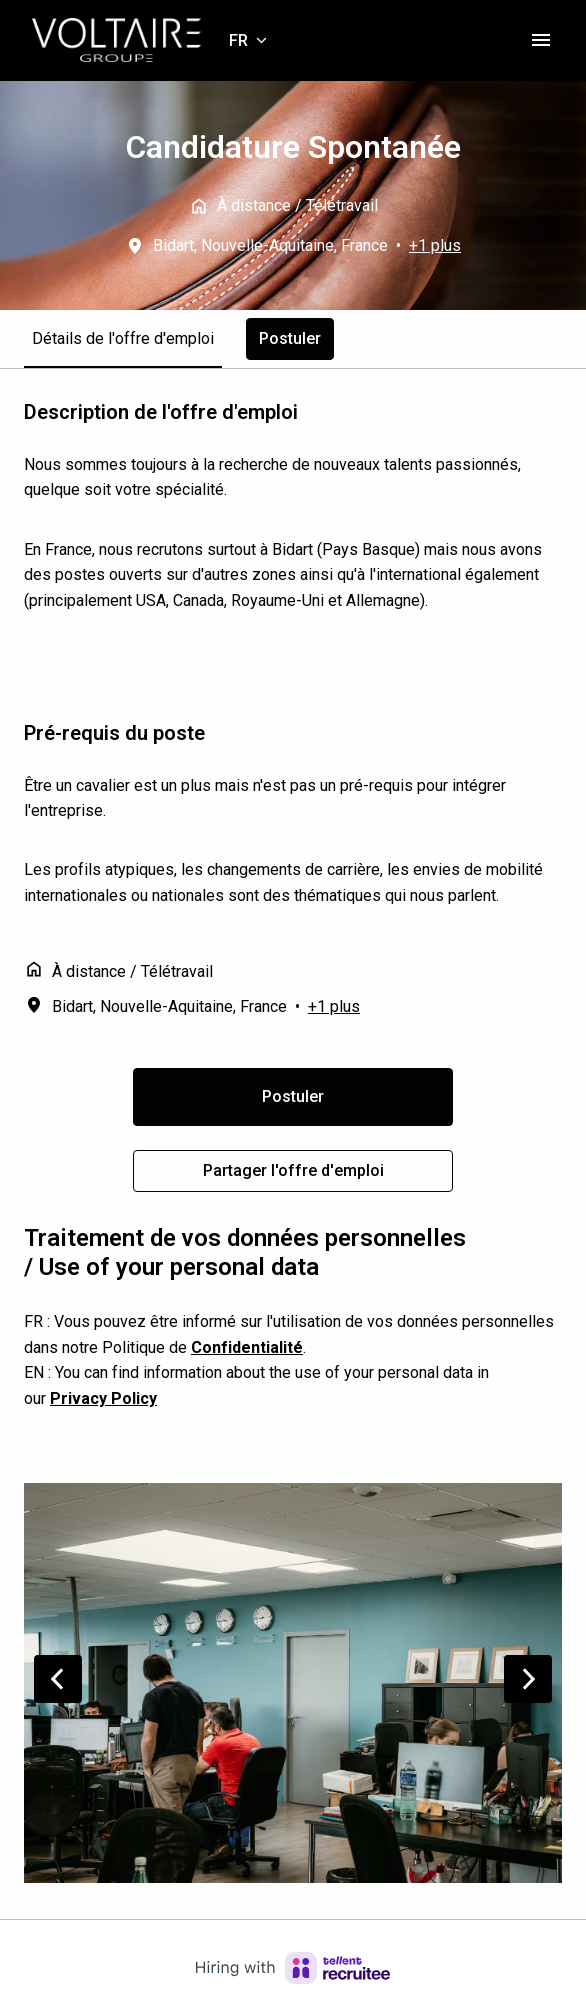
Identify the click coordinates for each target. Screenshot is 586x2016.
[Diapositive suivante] (528, 1679)
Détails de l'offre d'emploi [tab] (123, 338)
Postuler (293, 1096)
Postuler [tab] (290, 338)
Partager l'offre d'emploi (293, 1170)
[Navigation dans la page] (541, 40)
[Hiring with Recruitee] (293, 1968)
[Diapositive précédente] (58, 1679)
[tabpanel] (293, 796)
